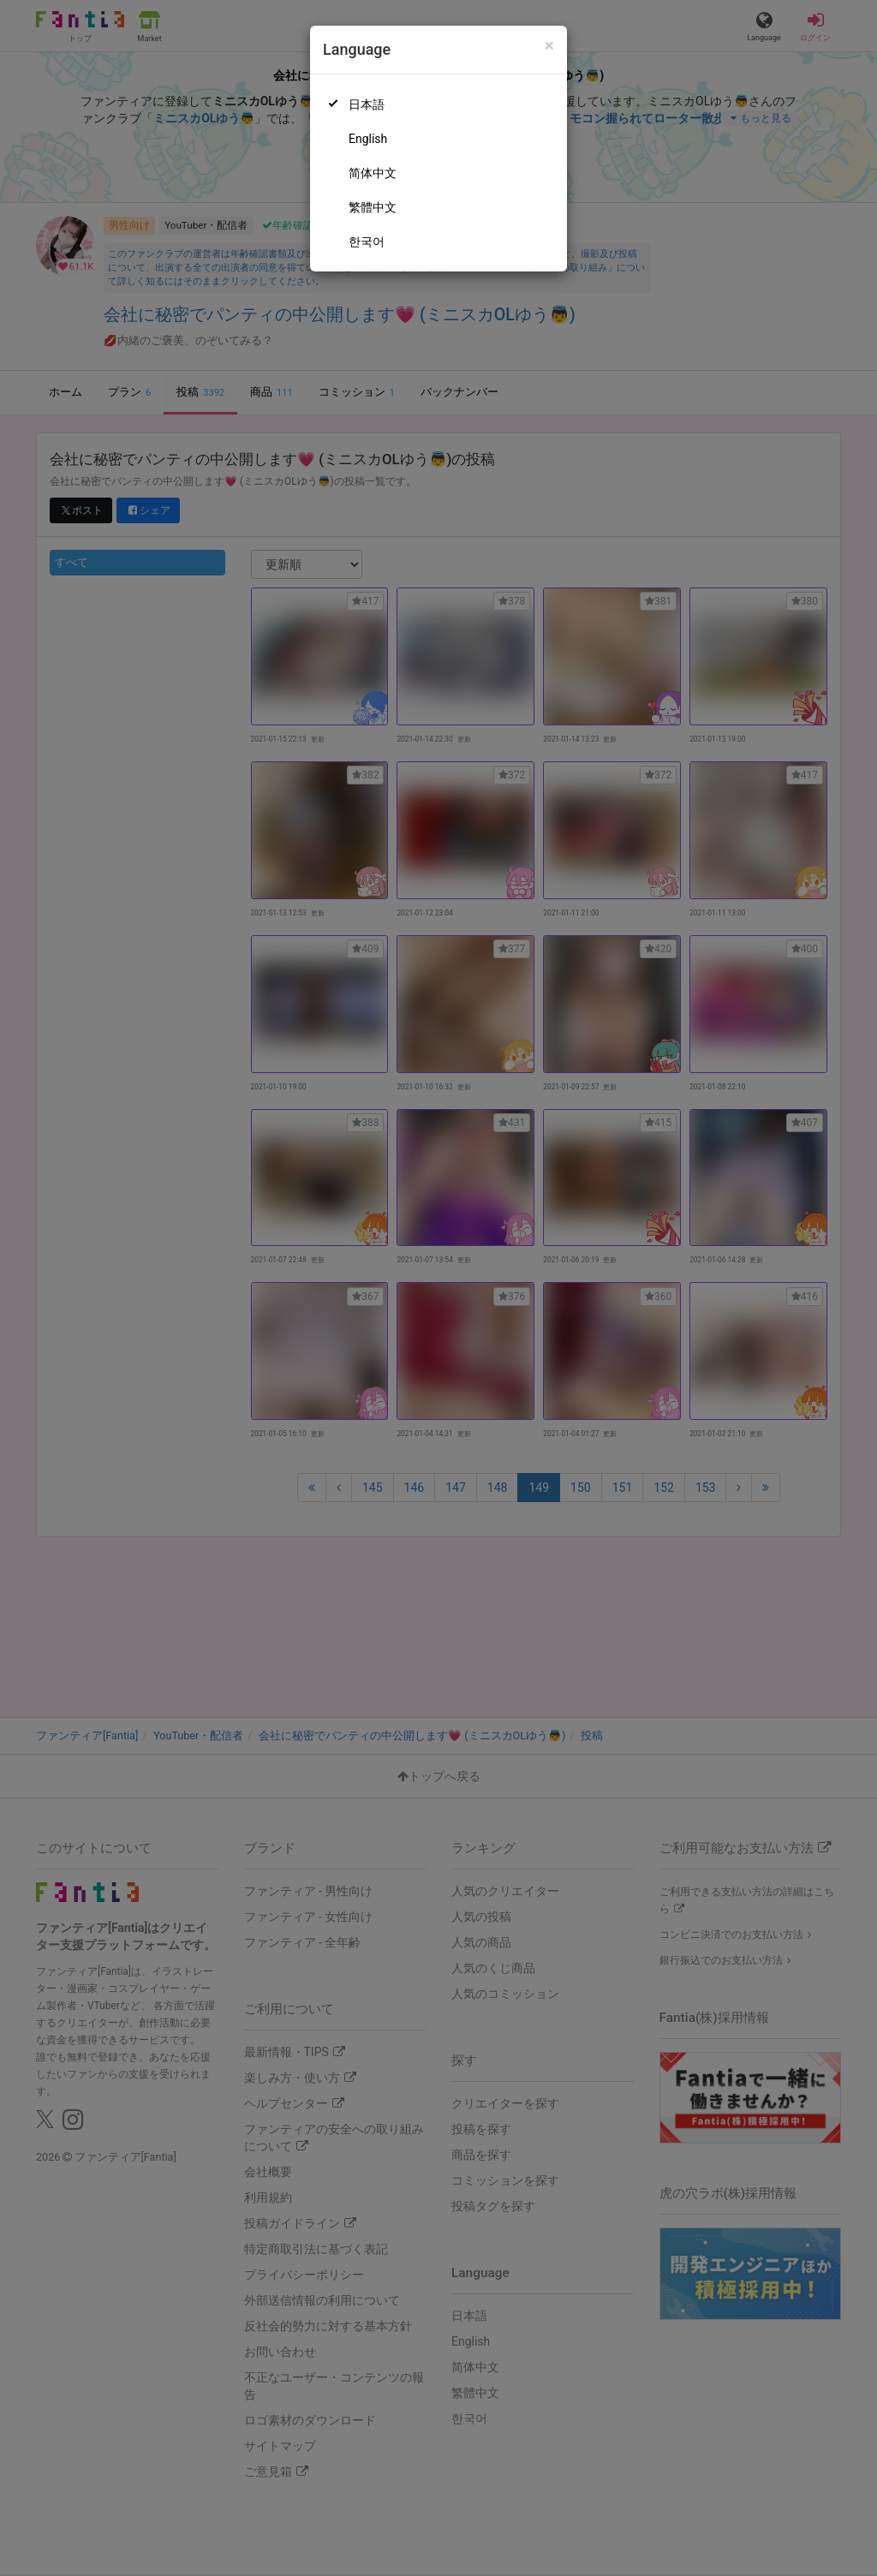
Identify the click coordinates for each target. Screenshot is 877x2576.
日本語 (367, 104)
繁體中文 (373, 207)
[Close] (549, 46)
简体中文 (373, 173)
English (368, 139)
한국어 (367, 241)
